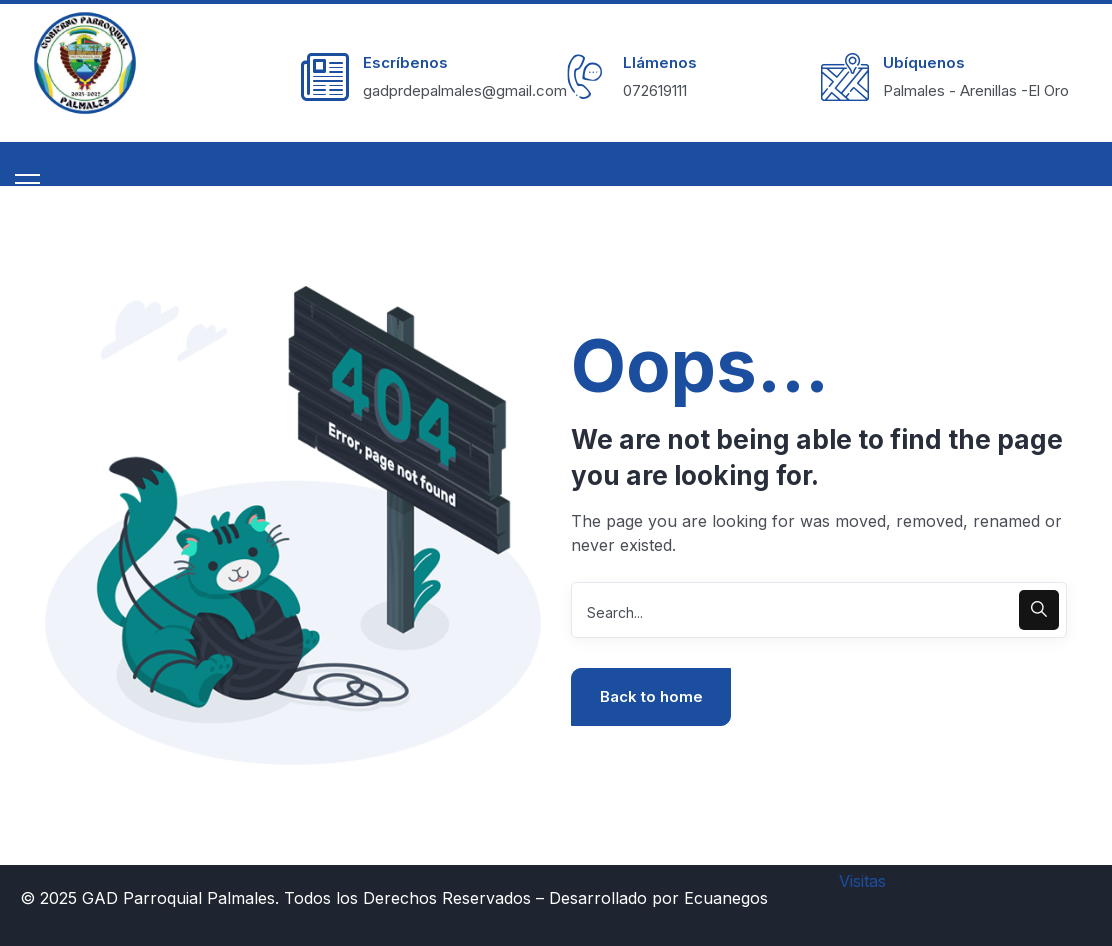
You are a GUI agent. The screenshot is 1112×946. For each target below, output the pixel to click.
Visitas (862, 881)
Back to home (651, 696)
